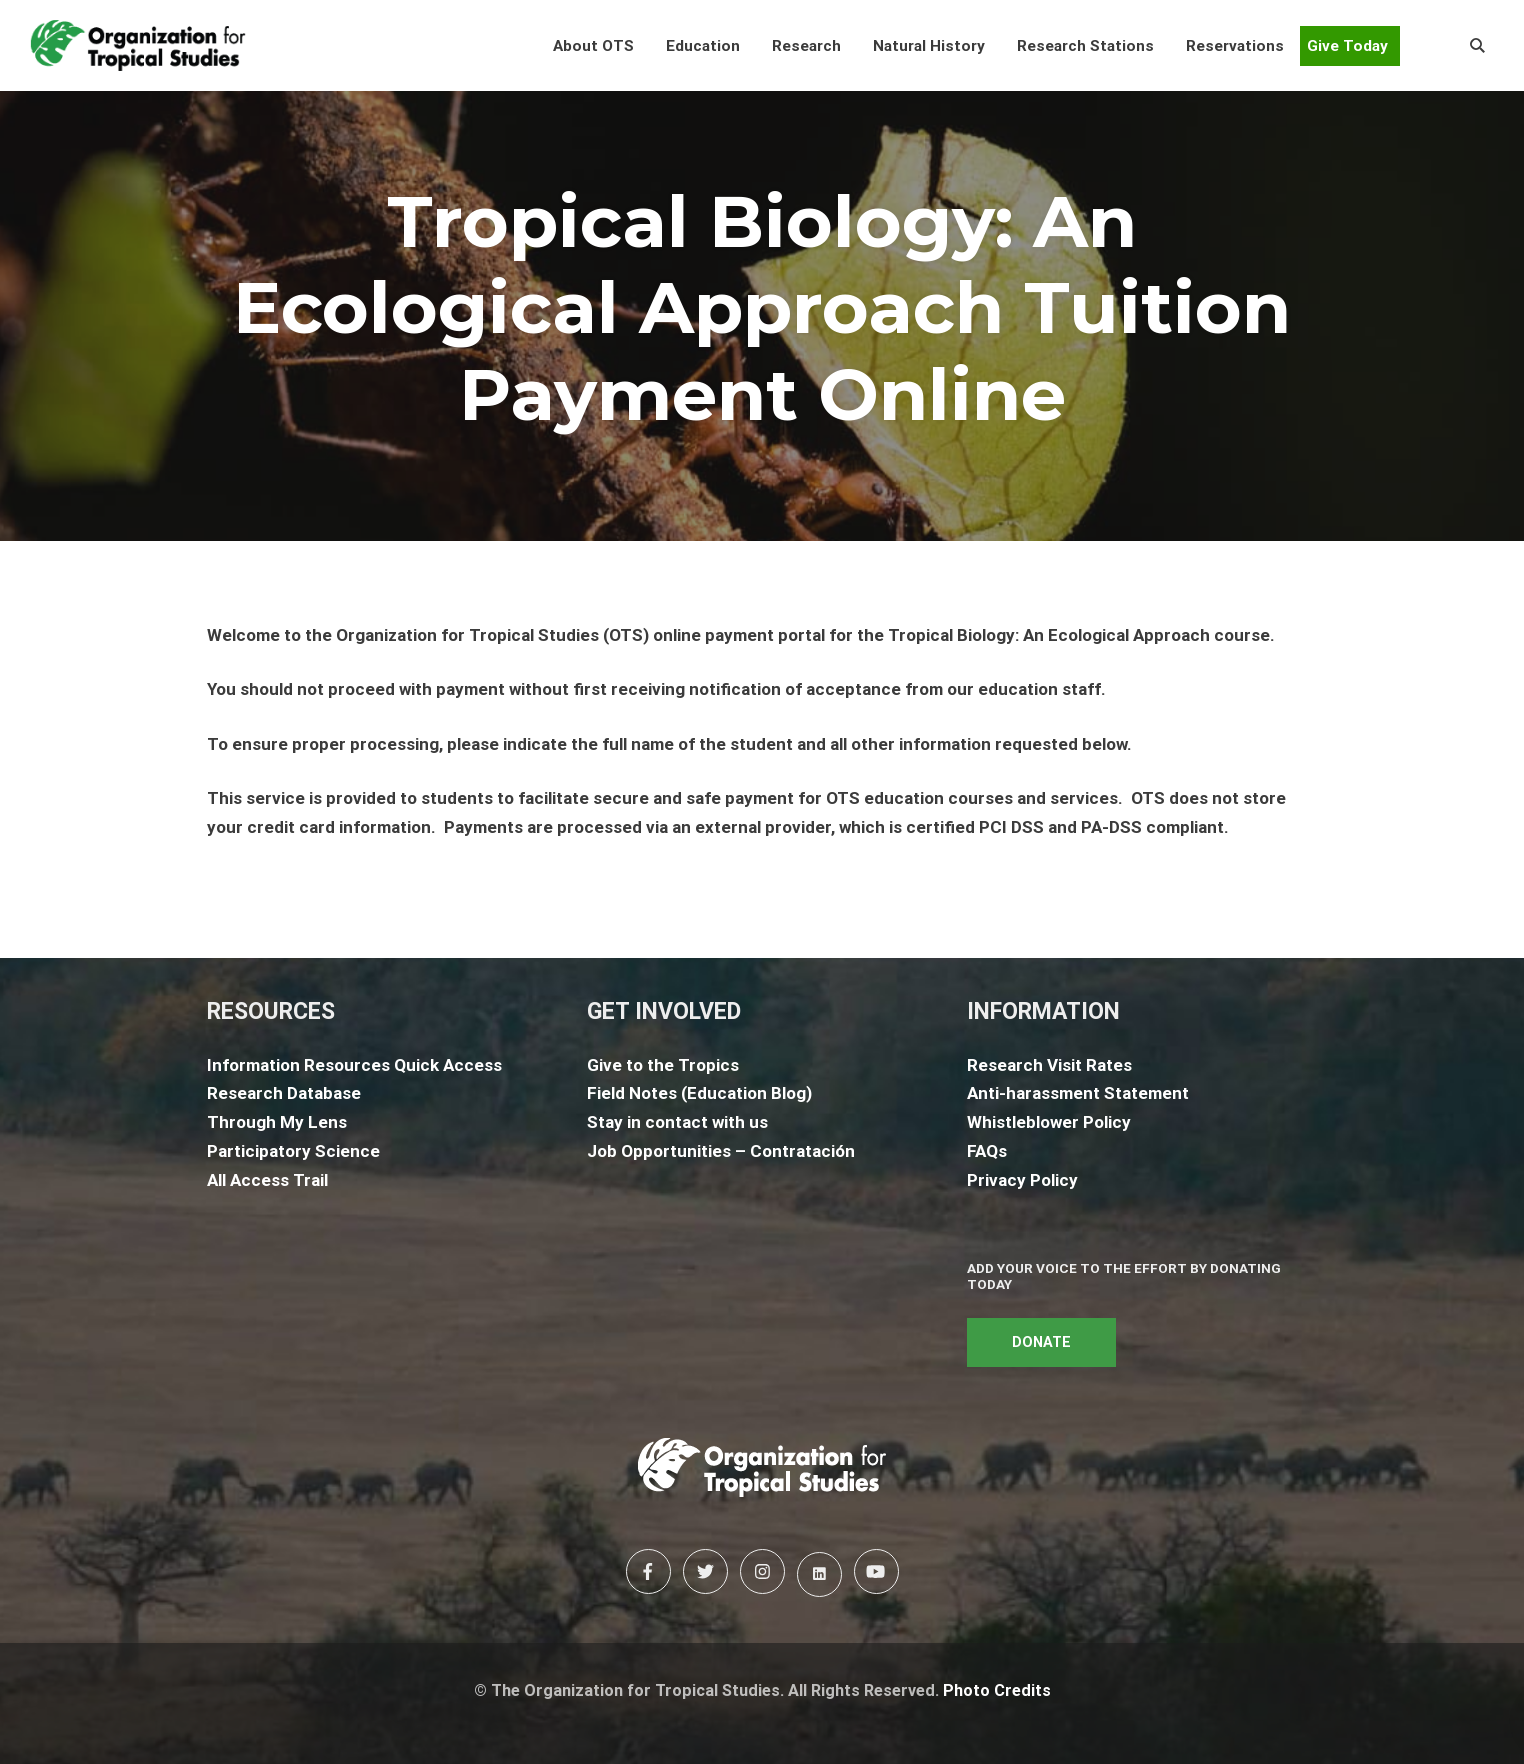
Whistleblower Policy (1049, 1122)
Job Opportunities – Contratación (721, 1151)
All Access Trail (267, 1180)
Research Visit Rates (1049, 1065)
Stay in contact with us (677, 1122)
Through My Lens (277, 1122)
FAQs (987, 1151)
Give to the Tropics (663, 1065)
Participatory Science (293, 1151)
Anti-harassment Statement (1078, 1093)
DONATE (1041, 1342)
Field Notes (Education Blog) (699, 1093)
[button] (593, 46)
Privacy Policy (1022, 1180)
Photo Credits (997, 1690)
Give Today (1347, 46)
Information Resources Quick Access (354, 1065)
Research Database (284, 1093)
